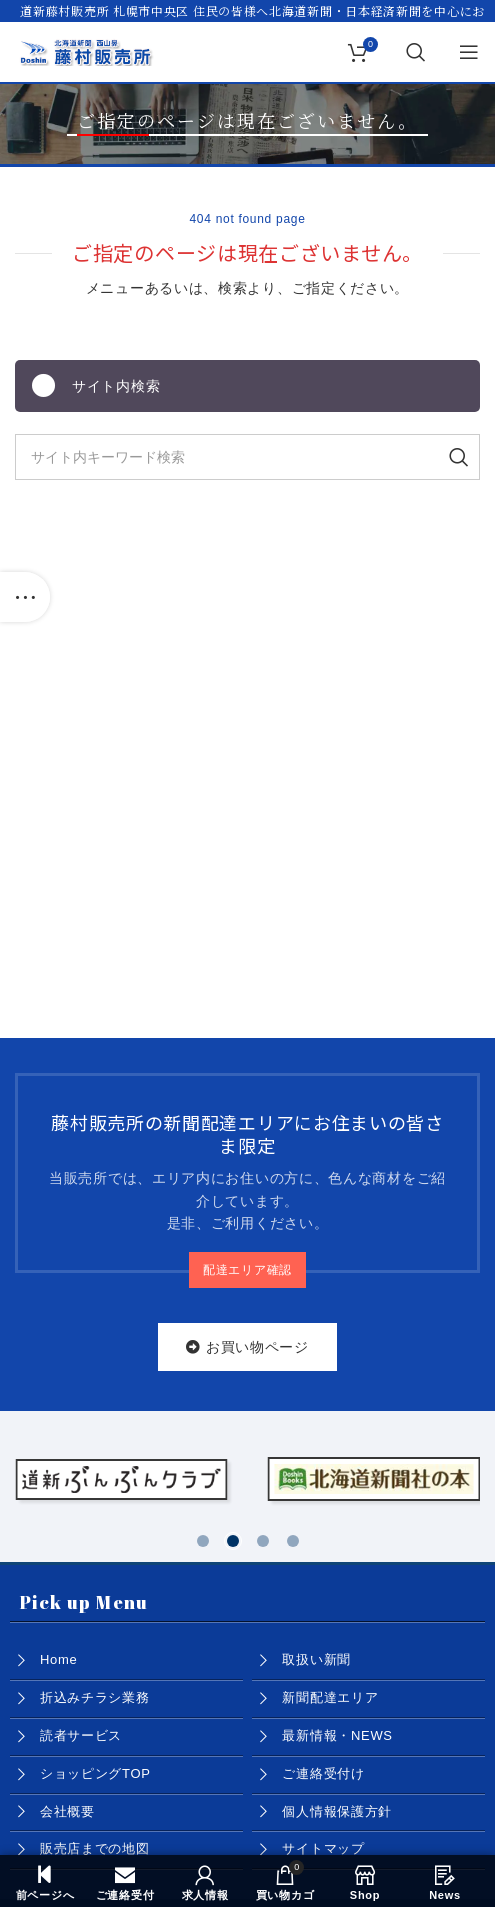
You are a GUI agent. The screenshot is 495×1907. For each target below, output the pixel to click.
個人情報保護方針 (337, 1811)
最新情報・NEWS (337, 1735)
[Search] (416, 52)
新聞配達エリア (330, 1697)
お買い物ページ (247, 1347)
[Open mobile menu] (469, 52)
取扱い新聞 (316, 1659)
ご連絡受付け (323, 1773)
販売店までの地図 (95, 1848)
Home (58, 1659)
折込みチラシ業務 (95, 1697)
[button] (203, 1541)
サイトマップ (323, 1848)
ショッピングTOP (95, 1773)
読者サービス (81, 1735)
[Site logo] (85, 51)
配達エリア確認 (247, 1270)
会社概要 (67, 1811)
